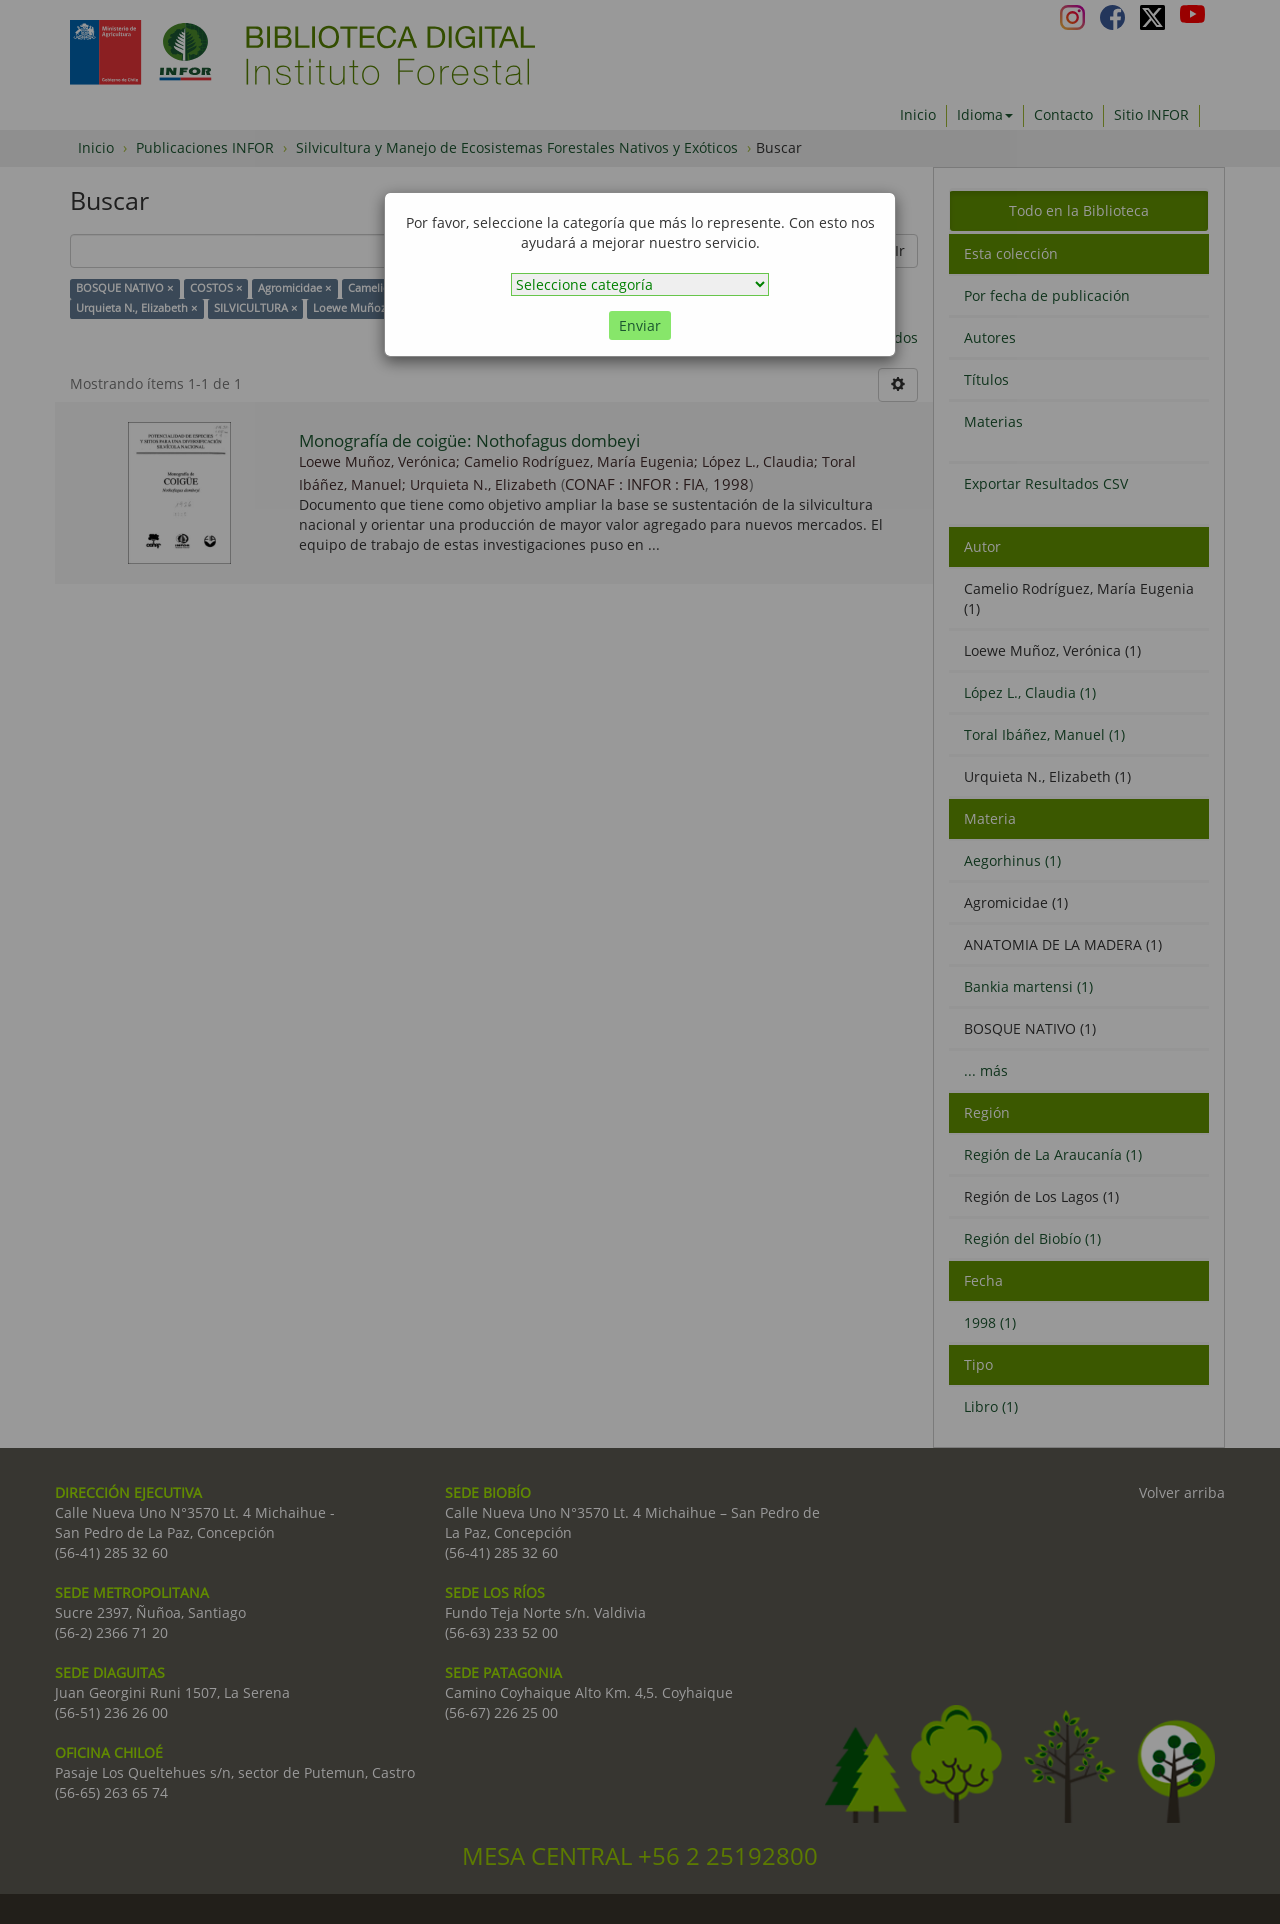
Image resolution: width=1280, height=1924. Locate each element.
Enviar (640, 325)
